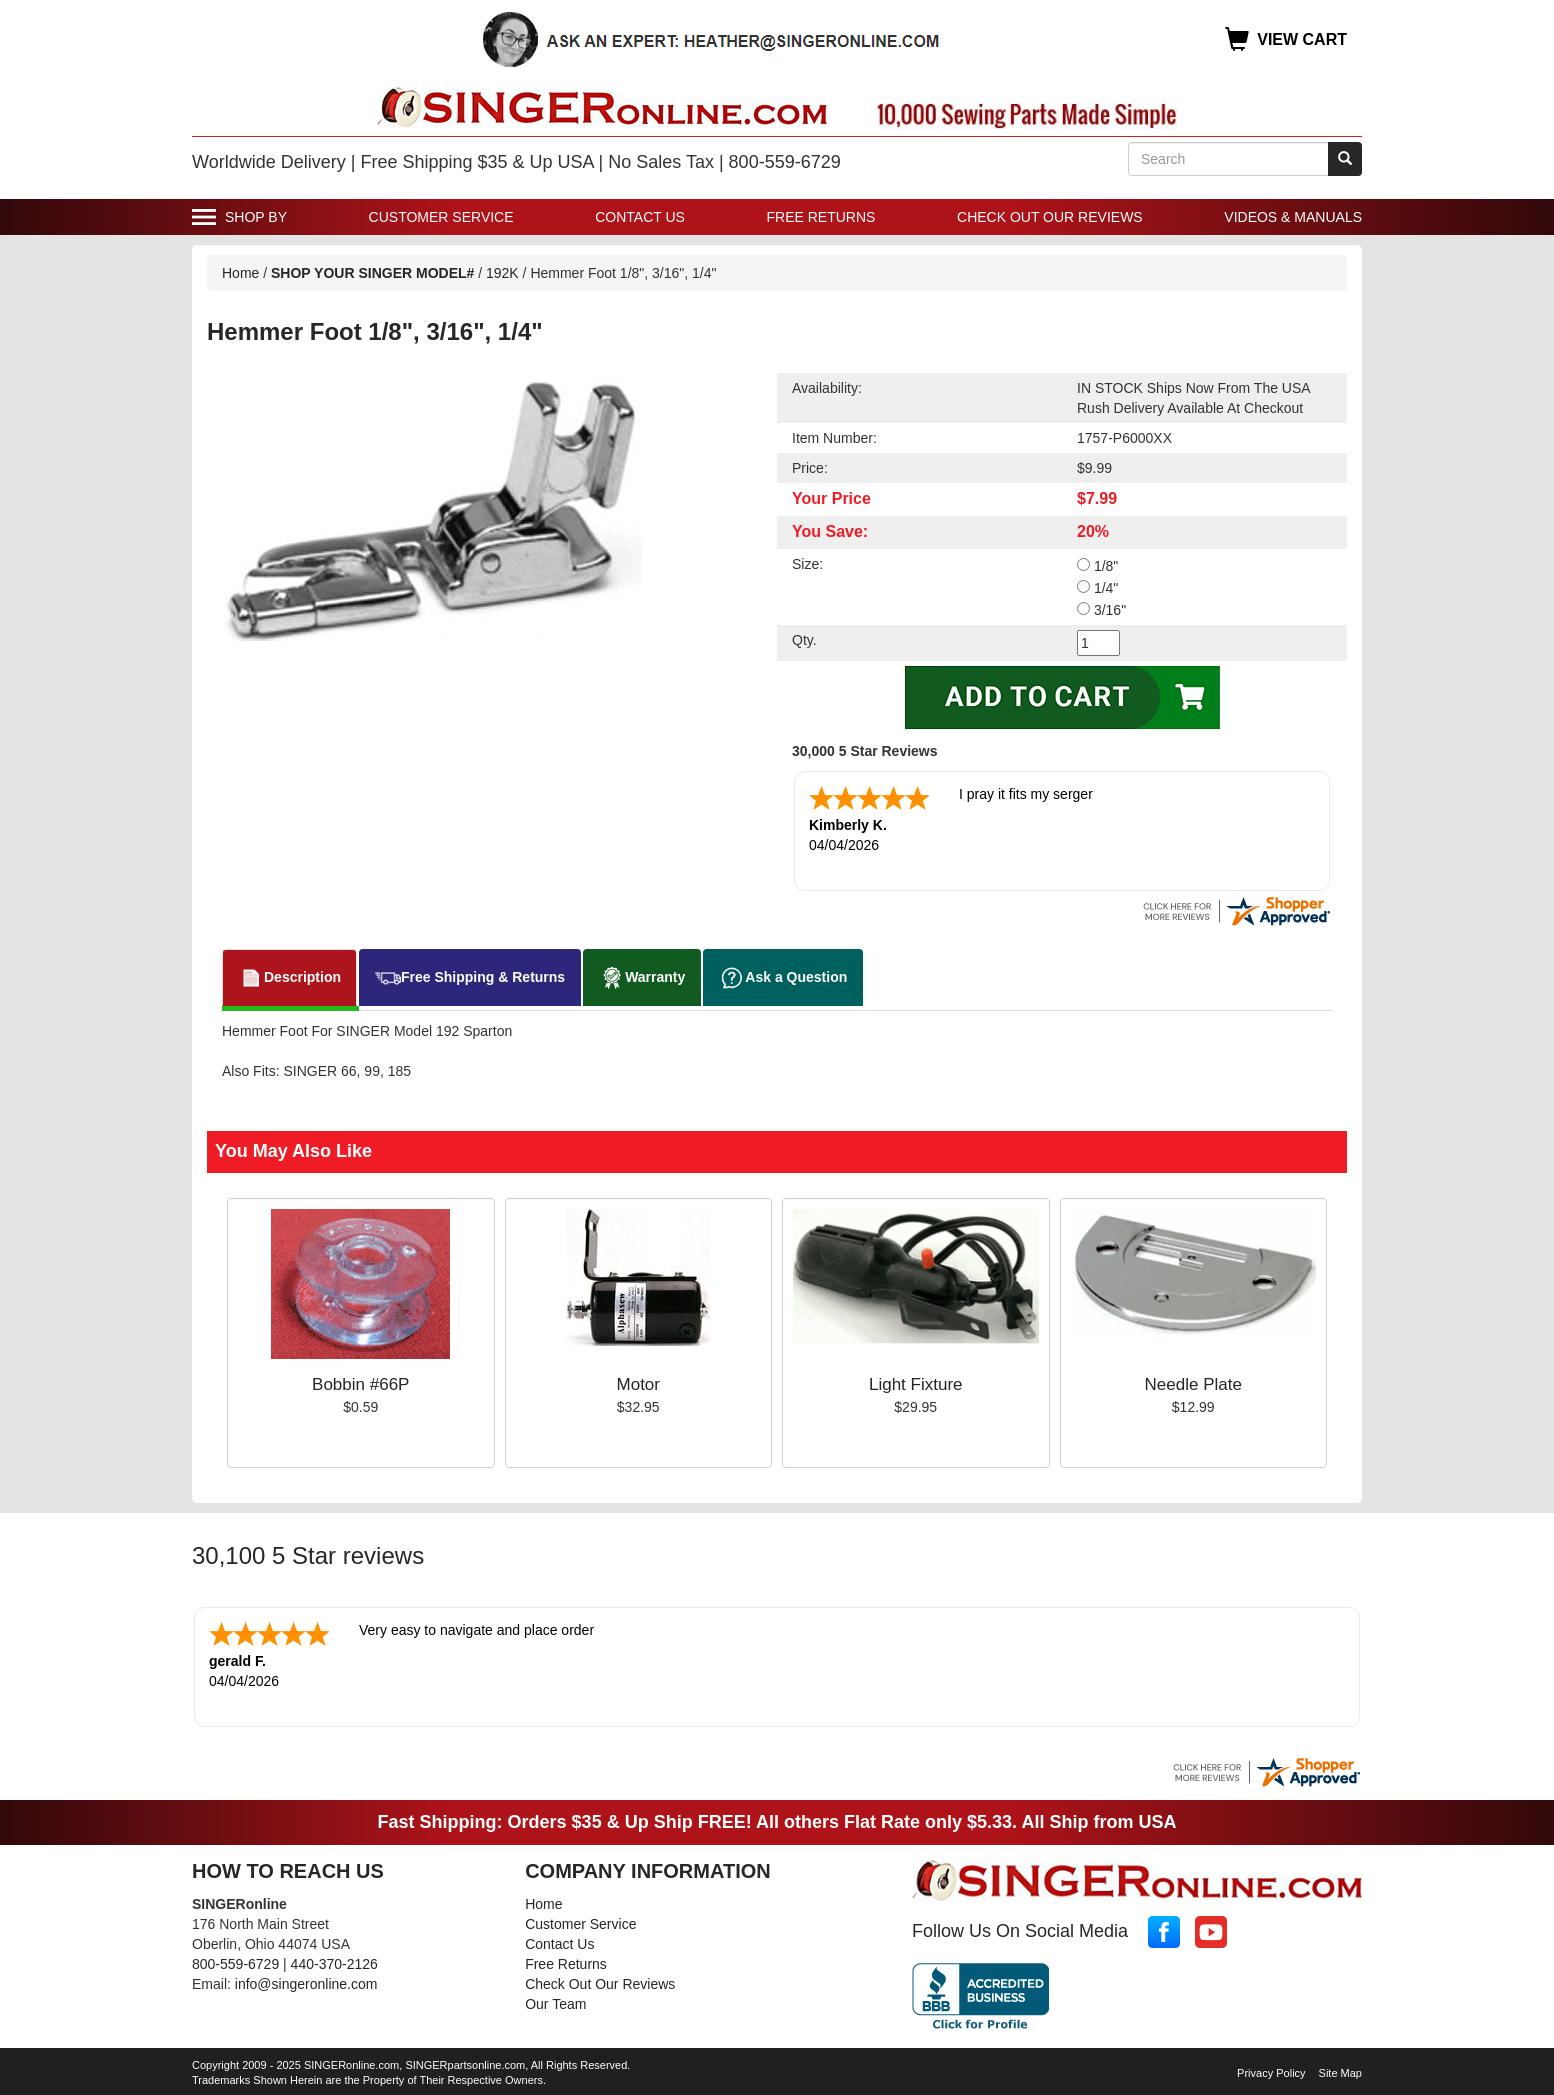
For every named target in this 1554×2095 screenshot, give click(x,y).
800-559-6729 (235, 1964)
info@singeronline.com (306, 1984)
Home (240, 273)
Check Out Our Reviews (1050, 217)
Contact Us (640, 217)
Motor (638, 1384)
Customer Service (441, 217)
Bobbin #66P (360, 1384)
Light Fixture (916, 1384)
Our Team (555, 2004)
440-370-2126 (334, 1964)
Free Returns (821, 217)
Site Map (1340, 2073)
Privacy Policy (1271, 2073)
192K (502, 273)
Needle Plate (1193, 1384)
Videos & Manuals (1293, 217)
